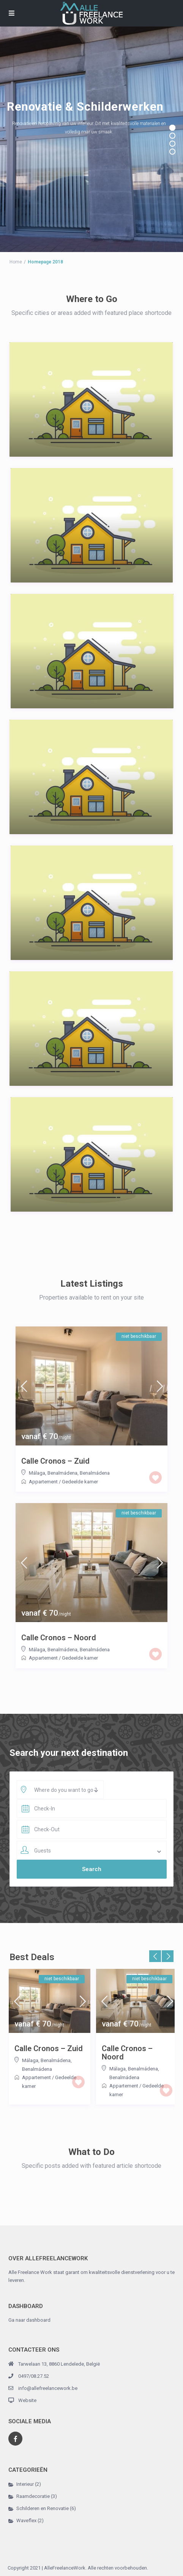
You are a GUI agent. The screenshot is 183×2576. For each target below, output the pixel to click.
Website (27, 2400)
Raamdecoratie (33, 2496)
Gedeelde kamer (80, 1482)
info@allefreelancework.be (47, 2388)
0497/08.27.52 (33, 2376)
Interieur (25, 2484)
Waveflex (26, 2520)
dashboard (38, 2320)
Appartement (43, 1482)
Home (15, 262)
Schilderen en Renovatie (42, 2508)
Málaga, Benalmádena (53, 1473)
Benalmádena (95, 1473)
